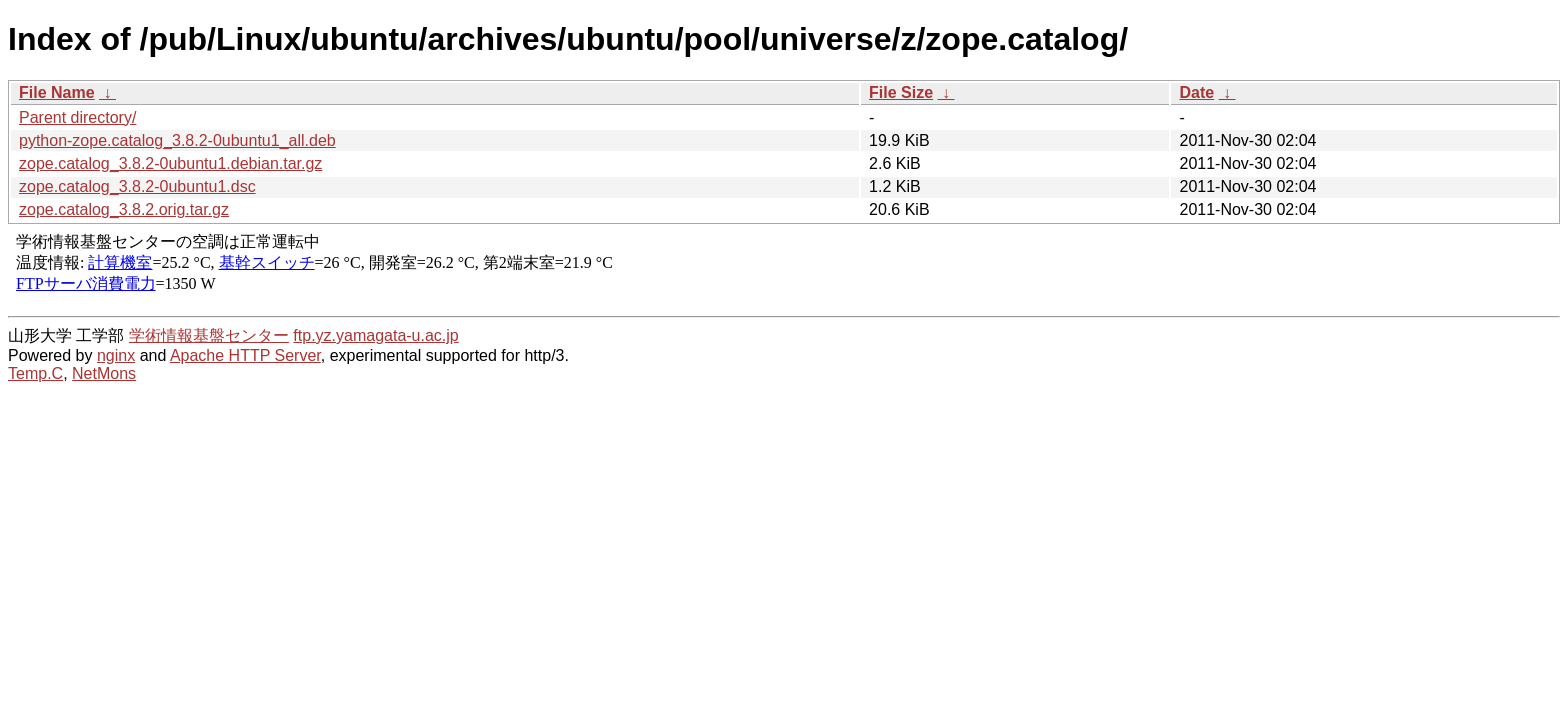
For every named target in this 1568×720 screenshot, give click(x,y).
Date (1196, 92)
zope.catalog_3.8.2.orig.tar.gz (124, 209)
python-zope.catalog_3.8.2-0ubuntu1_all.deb (177, 140)
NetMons (104, 373)
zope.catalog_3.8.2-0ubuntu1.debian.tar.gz (170, 163)
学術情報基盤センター (209, 335)
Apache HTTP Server (245, 355)
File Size (901, 92)
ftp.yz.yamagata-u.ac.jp (375, 335)
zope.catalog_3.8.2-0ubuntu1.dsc (137, 186)
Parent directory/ (77, 117)
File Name (57, 92)
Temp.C (35, 373)
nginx (116, 355)
